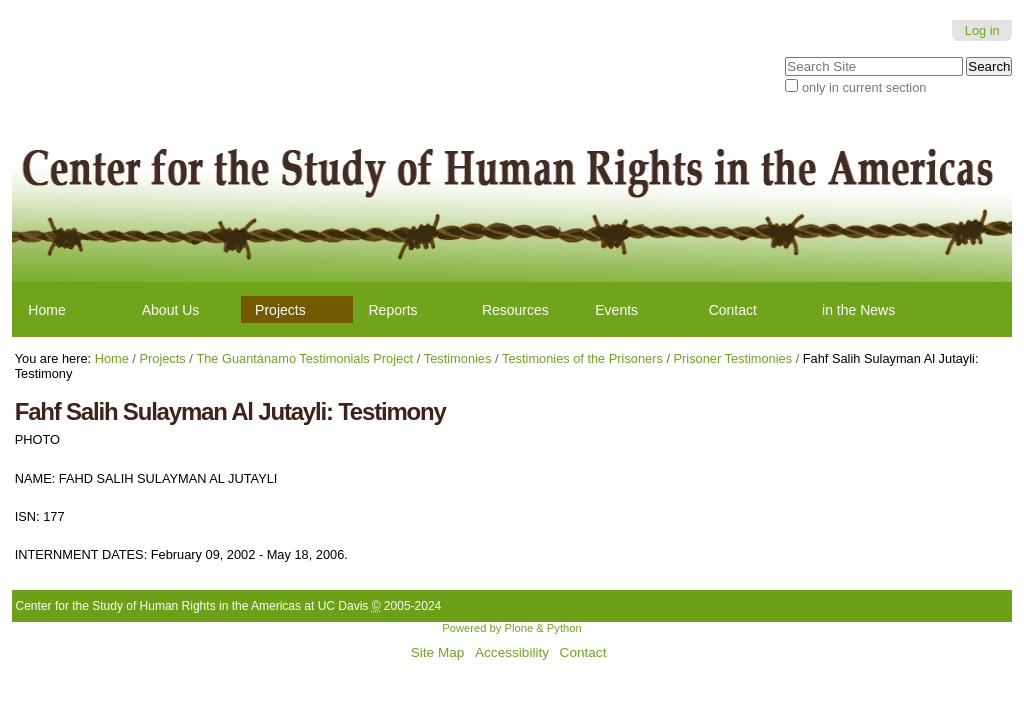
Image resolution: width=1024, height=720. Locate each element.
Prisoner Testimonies (733, 358)
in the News (858, 310)
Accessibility (512, 652)
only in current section (864, 87)
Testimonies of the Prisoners (582, 358)
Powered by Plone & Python (511, 628)
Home (46, 310)
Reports (393, 310)
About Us (171, 310)
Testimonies (458, 358)
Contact (733, 310)
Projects (280, 310)
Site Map (438, 652)
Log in (982, 30)
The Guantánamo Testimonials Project (304, 358)
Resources (515, 310)
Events (616, 310)
